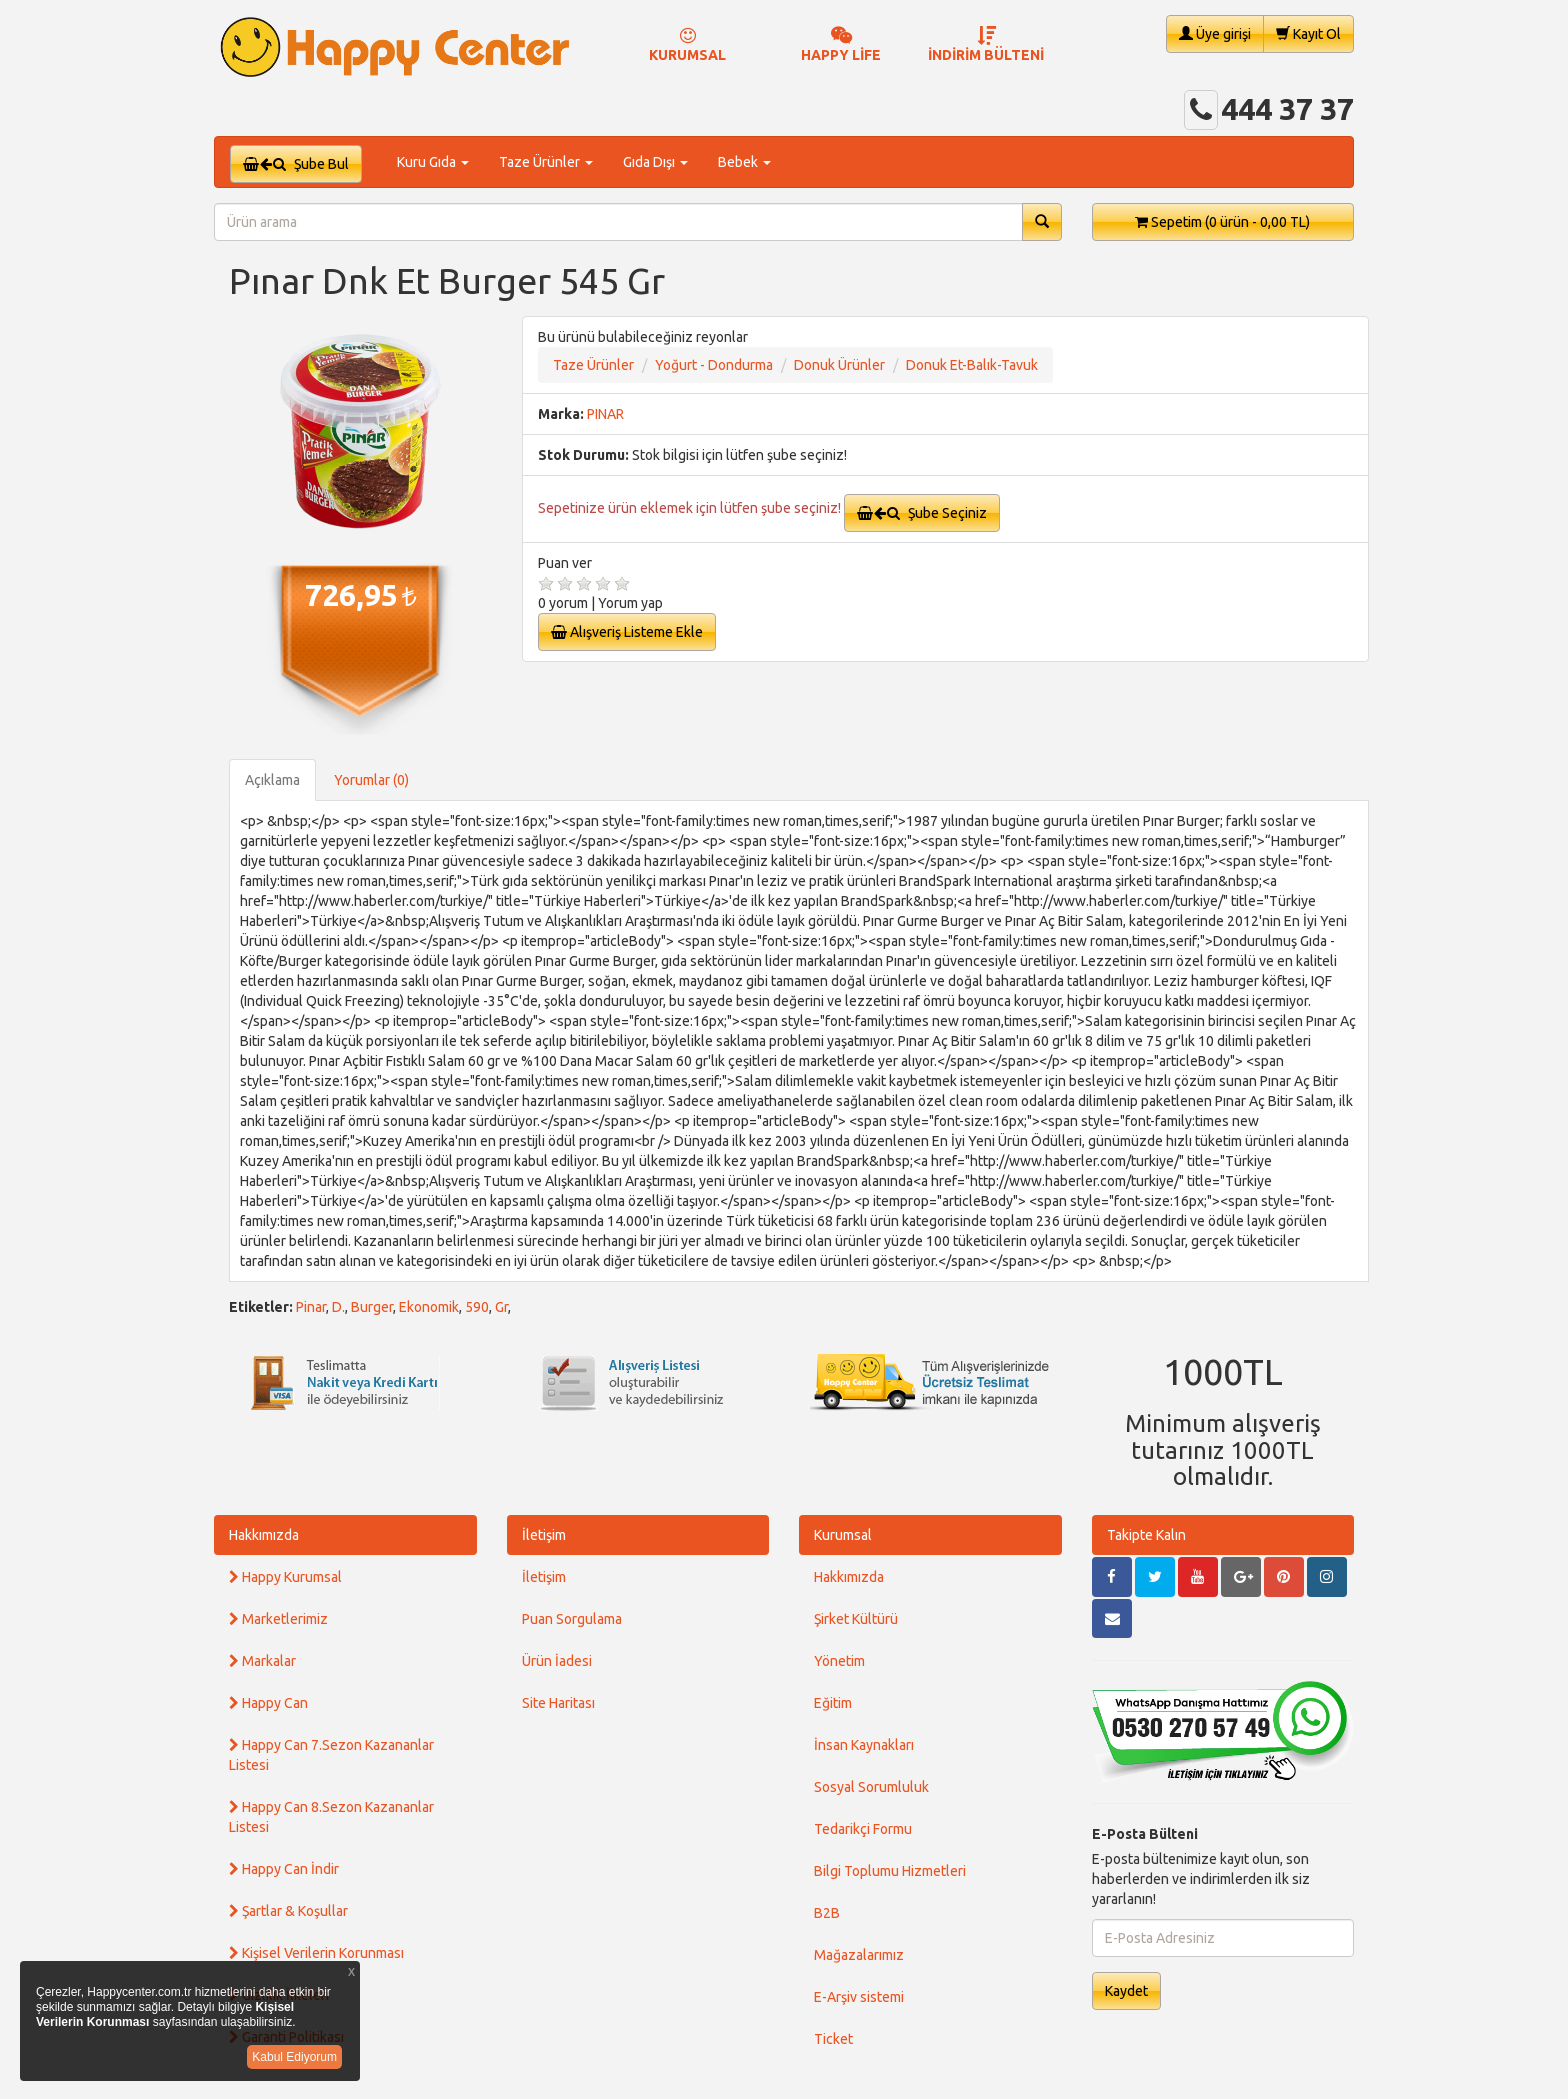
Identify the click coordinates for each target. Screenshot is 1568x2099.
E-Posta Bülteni (1145, 1834)
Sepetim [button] (1222, 222)
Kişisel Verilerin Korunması (316, 1953)
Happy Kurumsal (285, 1577)
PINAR (605, 414)
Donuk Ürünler (839, 365)
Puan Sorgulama (572, 1619)
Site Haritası (558, 1703)
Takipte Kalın (1146, 1535)
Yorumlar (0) (371, 780)
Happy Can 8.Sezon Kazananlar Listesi (331, 1817)
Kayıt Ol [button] (1308, 33)
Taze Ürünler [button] (546, 162)
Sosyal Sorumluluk (871, 1787)
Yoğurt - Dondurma (714, 365)
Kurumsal (843, 1535)
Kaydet (1126, 1991)
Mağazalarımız (859, 1955)
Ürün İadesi (557, 1661)
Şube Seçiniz (922, 513)
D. (338, 1307)
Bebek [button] (744, 162)
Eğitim (833, 1703)
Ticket (833, 2039)
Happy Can (268, 1703)
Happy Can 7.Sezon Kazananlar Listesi (331, 1755)
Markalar (262, 1661)
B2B (827, 1913)
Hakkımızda (264, 1535)
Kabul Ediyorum (294, 2057)
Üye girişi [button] (1215, 33)
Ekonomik (429, 1307)
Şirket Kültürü (856, 1619)
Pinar (311, 1307)
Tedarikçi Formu (863, 1829)
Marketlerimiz (278, 1619)
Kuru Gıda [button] (433, 162)
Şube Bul (296, 164)
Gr (501, 1307)
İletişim (544, 1535)
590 (477, 1307)
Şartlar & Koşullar (288, 1911)
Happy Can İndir (284, 1869)
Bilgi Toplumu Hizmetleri (890, 1871)
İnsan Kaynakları (864, 1745)
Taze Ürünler (593, 365)
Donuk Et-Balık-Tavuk (972, 365)
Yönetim (839, 1661)
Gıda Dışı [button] (655, 162)
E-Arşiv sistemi (859, 1997)
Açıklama (272, 780)
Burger (372, 1307)
